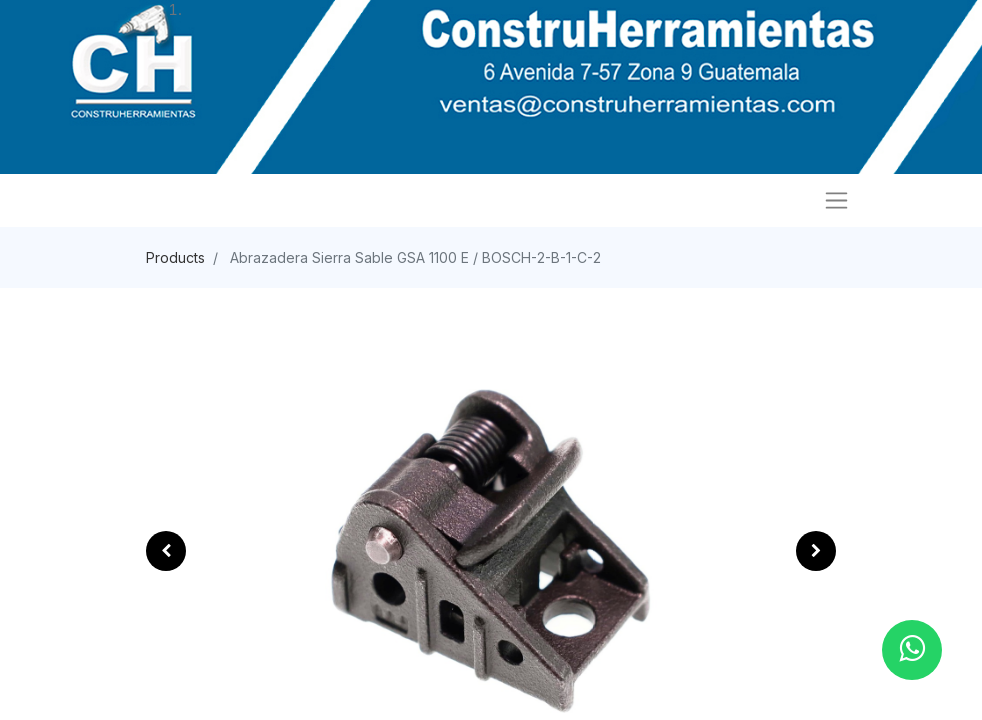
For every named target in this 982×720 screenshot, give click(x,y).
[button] (166, 551)
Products (175, 257)
